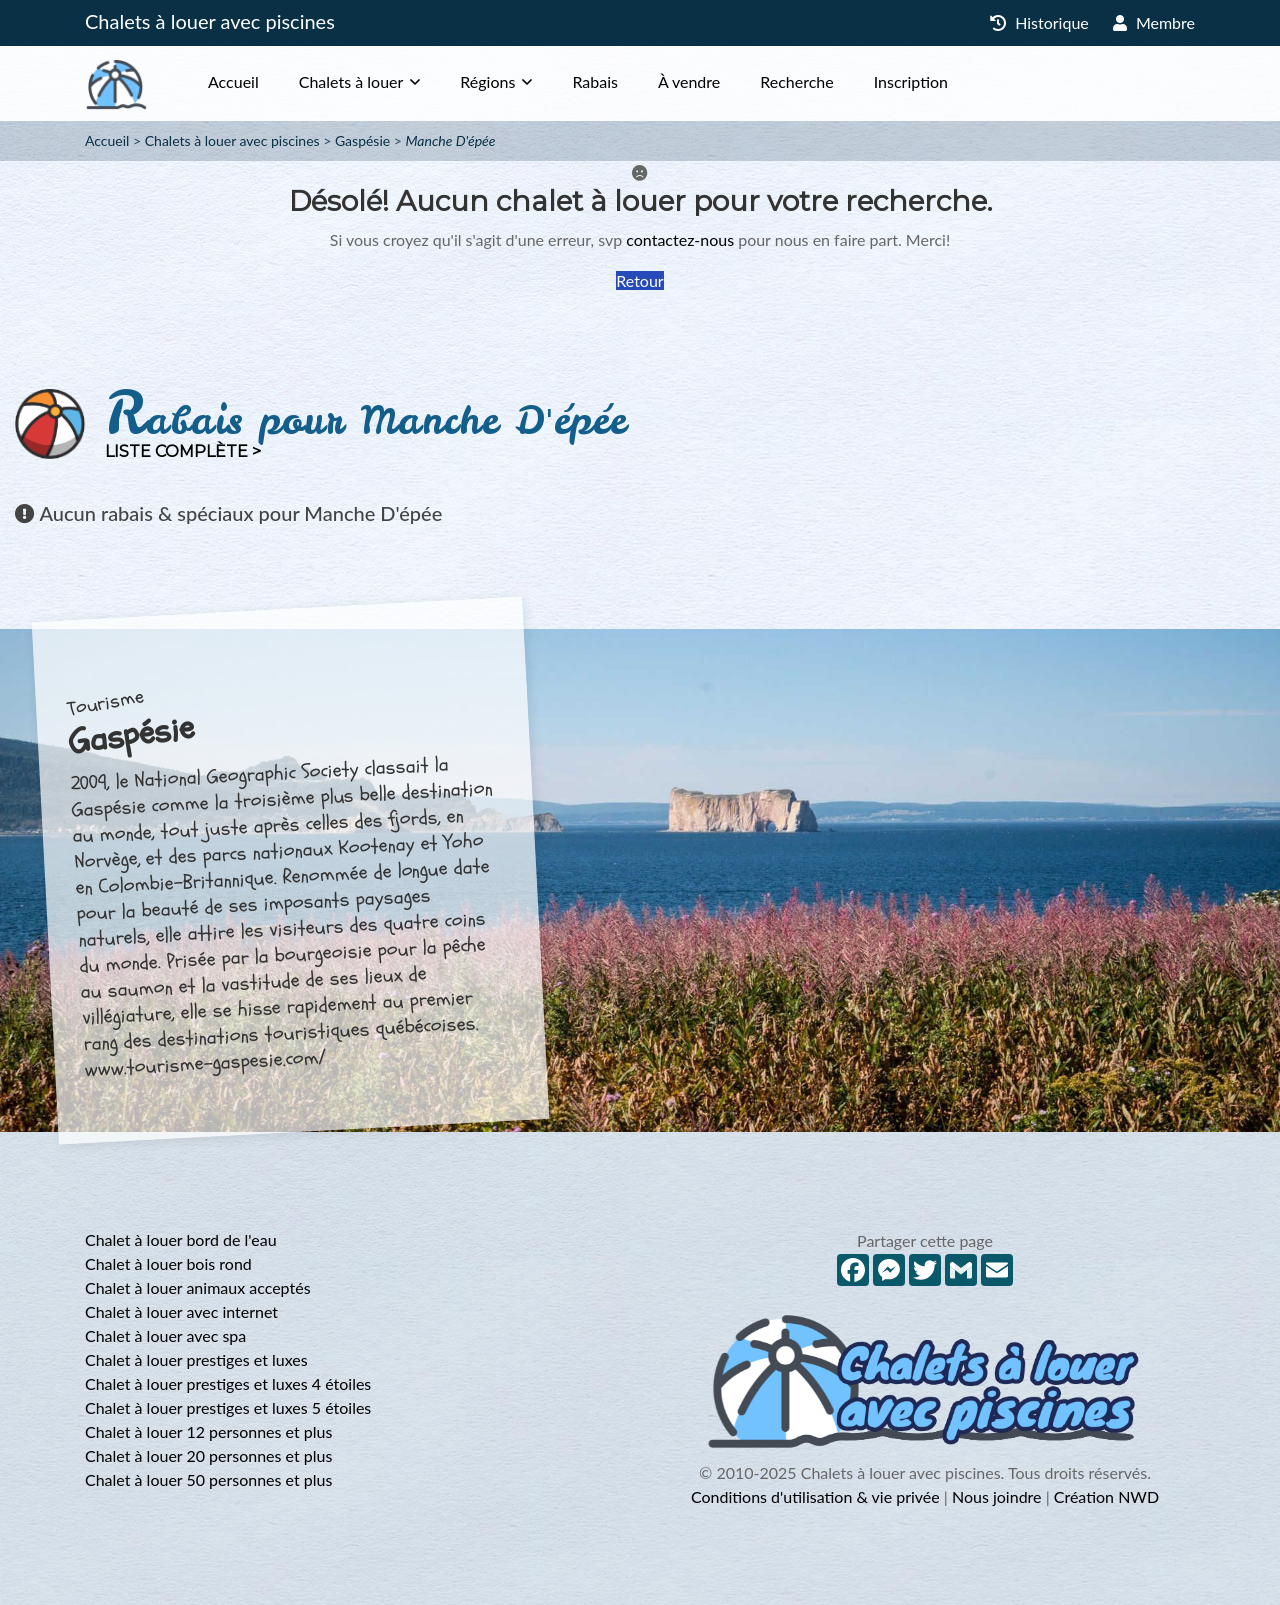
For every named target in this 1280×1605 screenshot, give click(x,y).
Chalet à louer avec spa (165, 1335)
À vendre (689, 81)
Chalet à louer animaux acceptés (198, 1287)
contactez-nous (680, 239)
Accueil (233, 81)
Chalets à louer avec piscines (210, 21)
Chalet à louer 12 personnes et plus (208, 1431)
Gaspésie (362, 140)
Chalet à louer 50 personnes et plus (208, 1479)
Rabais (595, 81)
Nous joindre (997, 1496)
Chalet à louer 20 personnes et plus (208, 1455)
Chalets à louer (351, 81)
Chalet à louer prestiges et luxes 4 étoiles (228, 1383)
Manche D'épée (451, 140)
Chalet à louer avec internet (181, 1311)
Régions (487, 81)
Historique (1039, 22)
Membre (1154, 22)
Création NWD (1106, 1496)
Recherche (796, 81)
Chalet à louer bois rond (168, 1263)
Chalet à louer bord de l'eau (181, 1239)
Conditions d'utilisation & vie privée (815, 1496)
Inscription (911, 81)
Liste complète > (183, 451)
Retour (639, 280)
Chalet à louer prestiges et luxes (196, 1359)
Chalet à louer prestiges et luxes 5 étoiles (228, 1407)
